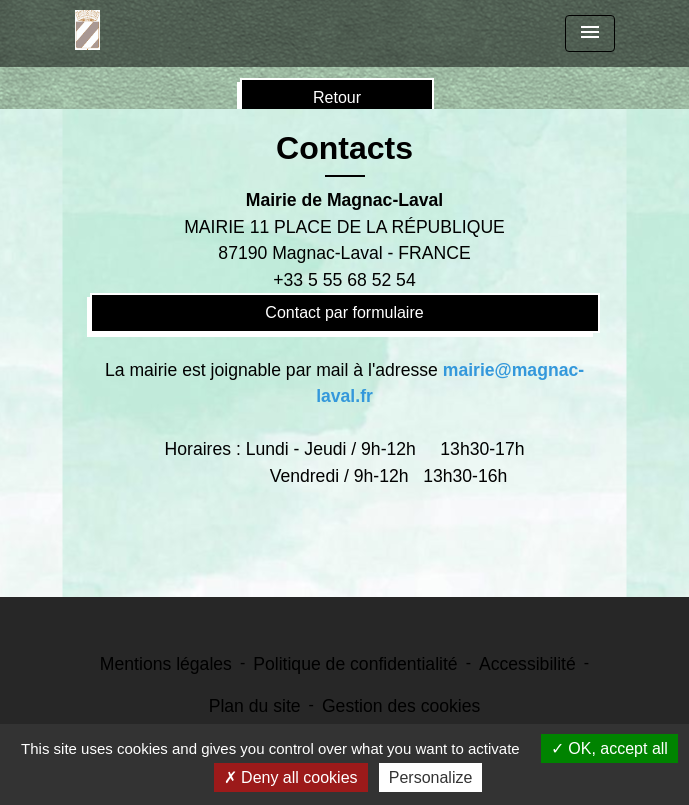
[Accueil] (87, 30)
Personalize (431, 777)
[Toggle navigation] (590, 33)
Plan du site (255, 706)
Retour (337, 97)
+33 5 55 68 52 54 (344, 280)
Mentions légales (166, 664)
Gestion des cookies (401, 706)
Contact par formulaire (344, 312)
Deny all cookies (291, 777)
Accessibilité (527, 664)
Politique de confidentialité (355, 664)
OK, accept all (609, 748)
